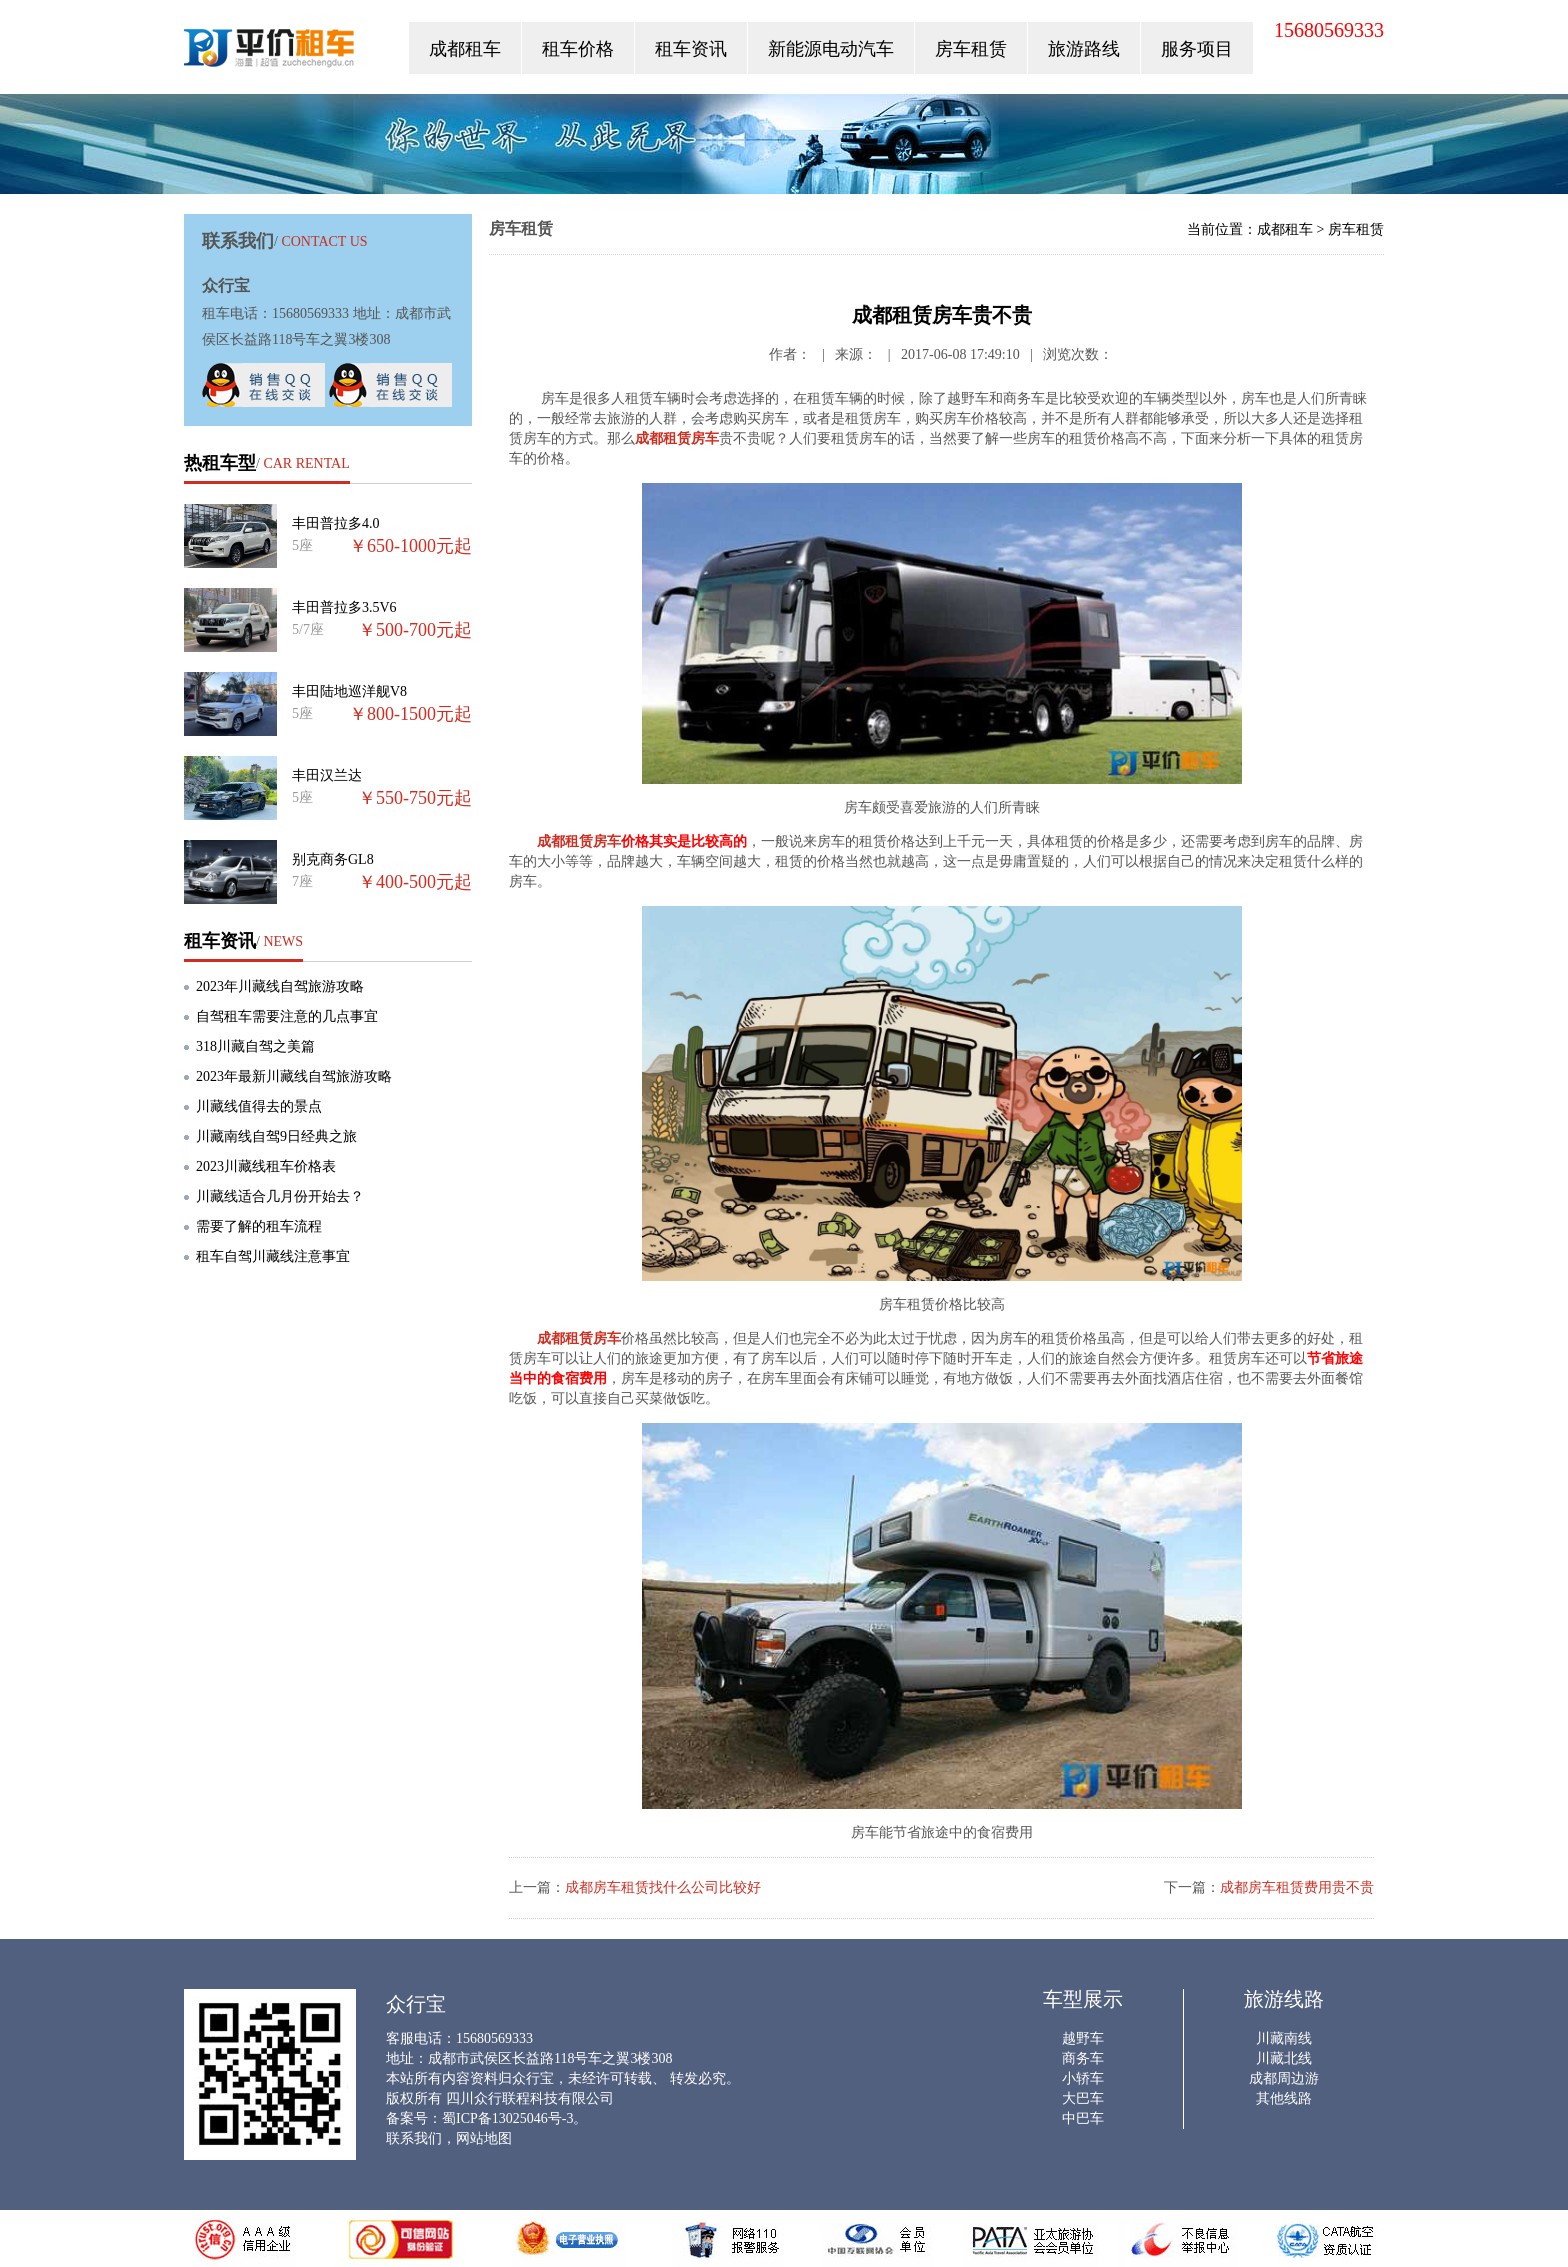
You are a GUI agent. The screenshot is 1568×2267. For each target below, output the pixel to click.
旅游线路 (1284, 1999)
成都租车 (465, 49)
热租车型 (220, 463)
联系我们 (414, 2138)
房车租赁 (971, 49)
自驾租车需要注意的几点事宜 (287, 1016)
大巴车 (1083, 2098)
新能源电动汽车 (831, 49)
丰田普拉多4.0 (336, 523)
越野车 (1083, 2038)
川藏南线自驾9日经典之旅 (276, 1136)
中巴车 (1083, 2118)
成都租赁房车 (677, 438)
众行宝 (270, 52)
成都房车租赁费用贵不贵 (1297, 1887)
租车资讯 (691, 49)
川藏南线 (1284, 2038)
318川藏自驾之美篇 (255, 1046)
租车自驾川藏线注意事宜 (273, 1256)
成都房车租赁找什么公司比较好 (663, 1887)
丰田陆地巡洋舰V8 (349, 691)
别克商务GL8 (333, 859)
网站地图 (484, 2138)
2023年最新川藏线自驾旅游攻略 (294, 1076)
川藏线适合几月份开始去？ (280, 1196)
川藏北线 (1284, 2058)
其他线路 (1284, 2098)
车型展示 (1083, 1999)
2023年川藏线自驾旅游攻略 (280, 986)
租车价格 (578, 49)
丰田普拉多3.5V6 (344, 607)
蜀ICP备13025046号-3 (507, 2118)
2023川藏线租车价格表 (266, 1166)
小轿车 (1083, 2078)
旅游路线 (1084, 49)
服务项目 (1197, 49)
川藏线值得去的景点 (259, 1106)
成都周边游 (1284, 2078)
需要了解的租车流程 (259, 1226)
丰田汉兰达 (327, 775)
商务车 (1083, 2058)
